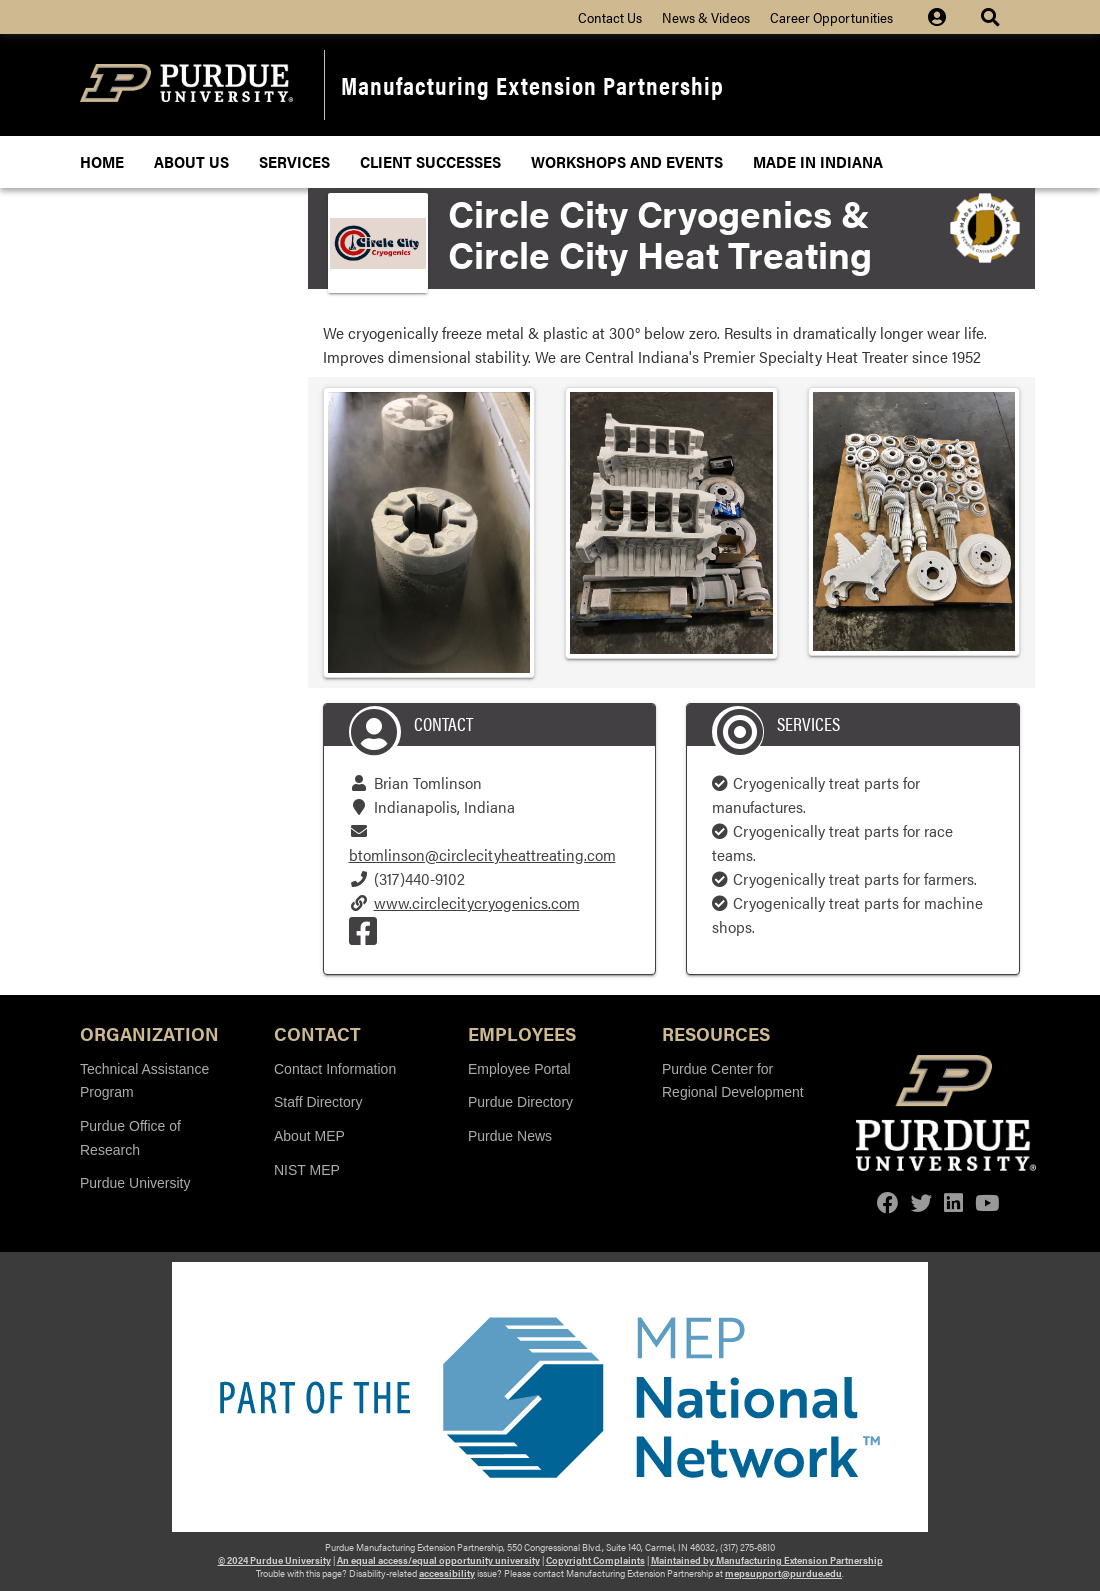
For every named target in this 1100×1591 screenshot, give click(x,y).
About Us (191, 161)
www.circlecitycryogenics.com (477, 902)
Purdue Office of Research (130, 1138)
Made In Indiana (818, 161)
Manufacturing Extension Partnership (532, 84)
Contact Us (610, 17)
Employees (522, 1032)
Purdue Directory (520, 1102)
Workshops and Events (627, 161)
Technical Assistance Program (144, 1081)
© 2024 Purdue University (274, 1560)
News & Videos (706, 17)
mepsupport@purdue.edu (783, 1573)
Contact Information (335, 1069)
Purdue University (135, 1183)
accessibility (447, 1573)
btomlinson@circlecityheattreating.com (482, 854)
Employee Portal (519, 1069)
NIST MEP (307, 1170)
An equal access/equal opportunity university (438, 1560)
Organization (149, 1032)
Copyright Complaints (595, 1560)
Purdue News (510, 1136)
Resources (716, 1032)
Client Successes (430, 161)
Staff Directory (318, 1102)
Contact (317, 1032)
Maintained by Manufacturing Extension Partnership (767, 1560)
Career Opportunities (831, 17)
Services (294, 161)
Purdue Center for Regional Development (733, 1081)
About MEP (309, 1136)
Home (102, 161)
